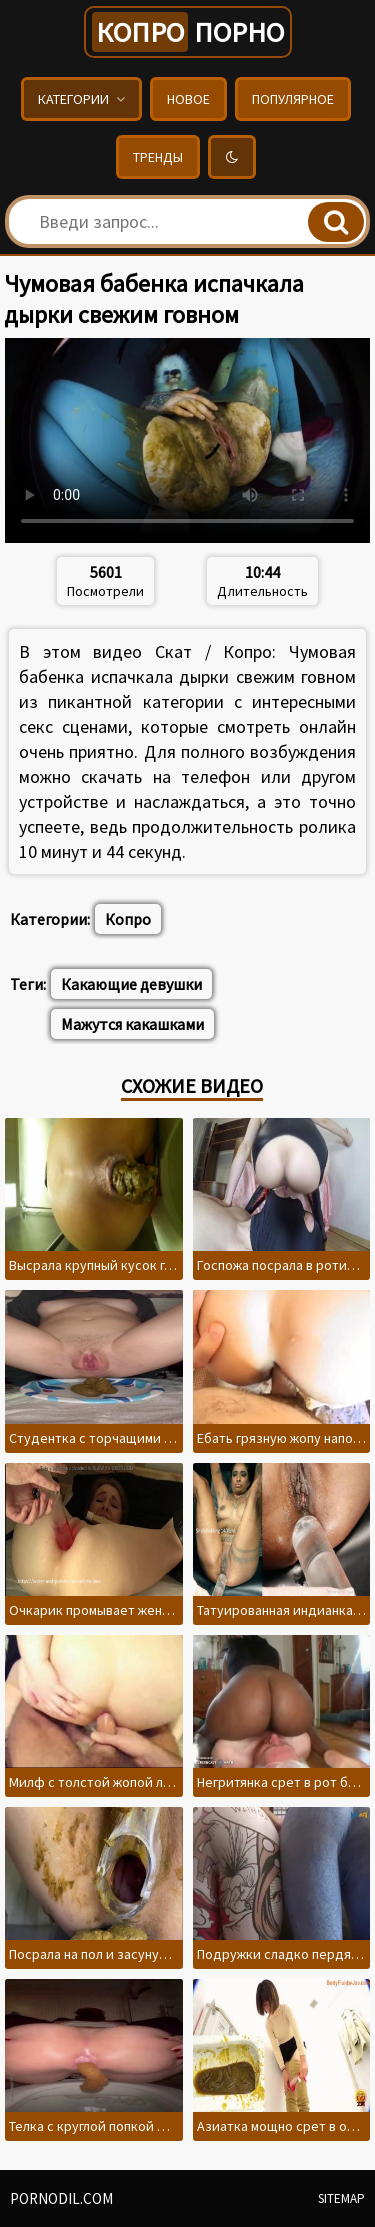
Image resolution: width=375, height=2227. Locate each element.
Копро (128, 919)
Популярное (293, 99)
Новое (188, 99)
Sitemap (341, 2198)
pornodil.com (61, 2198)
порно (188, 32)
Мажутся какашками (132, 1024)
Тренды (158, 157)
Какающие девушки (131, 984)
